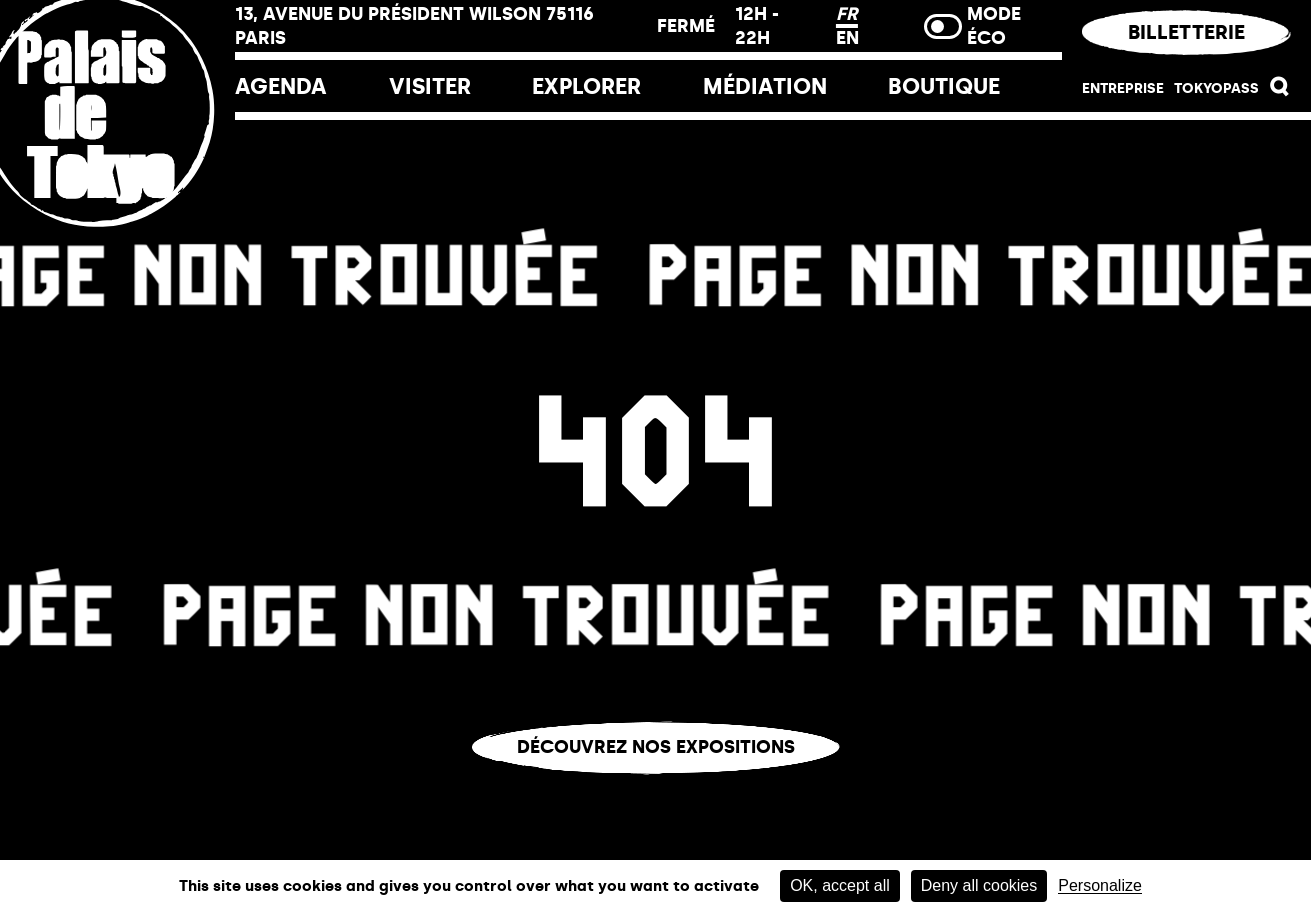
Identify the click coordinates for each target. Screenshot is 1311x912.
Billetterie (1186, 32)
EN (847, 38)
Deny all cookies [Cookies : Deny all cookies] (979, 885)
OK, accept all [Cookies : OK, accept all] (840, 885)
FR (847, 14)
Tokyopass (1216, 88)
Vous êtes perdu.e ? (656, 789)
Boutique (944, 86)
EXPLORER (586, 86)
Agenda (281, 86)
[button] (1280, 91)
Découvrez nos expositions (656, 747)
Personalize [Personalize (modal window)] (1100, 886)
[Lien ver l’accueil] (117, 242)
